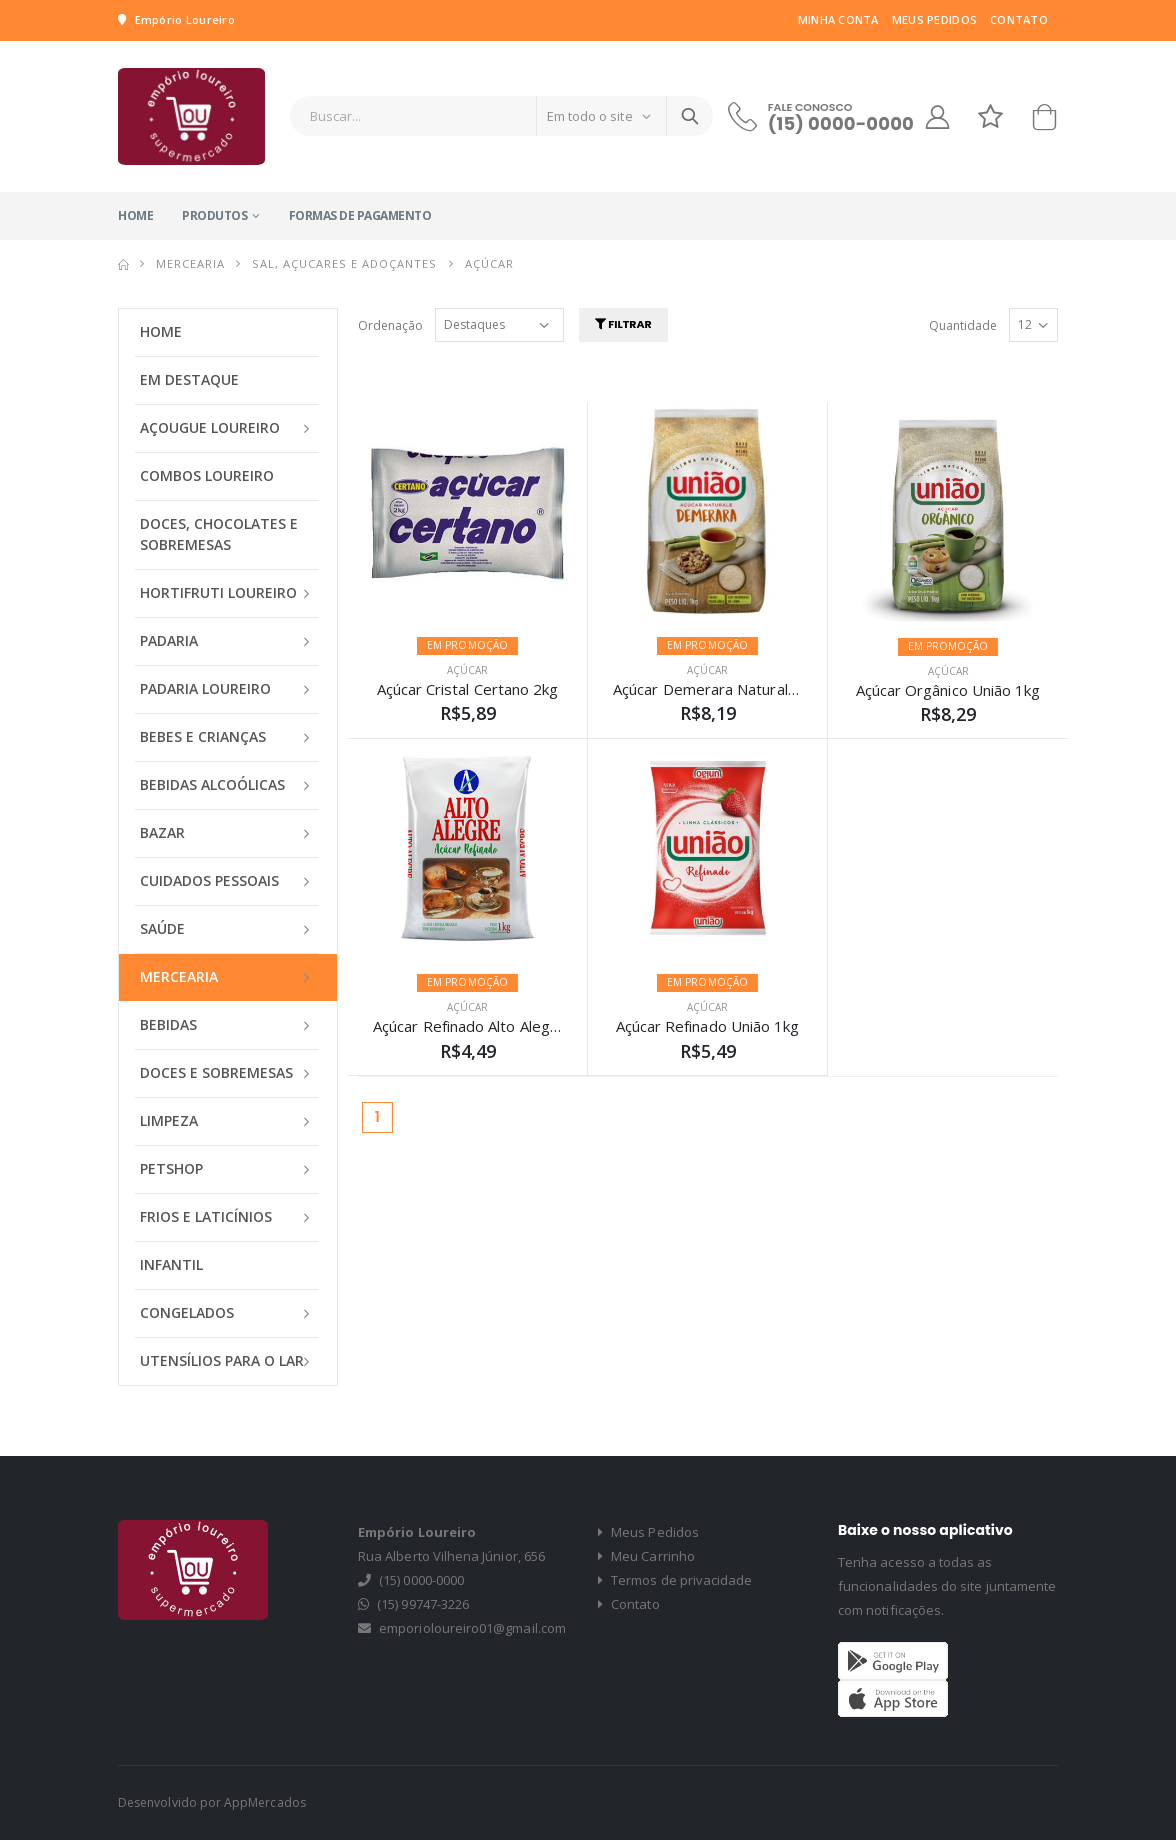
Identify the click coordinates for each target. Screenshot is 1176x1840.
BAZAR (162, 832)
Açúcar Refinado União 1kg (708, 1026)
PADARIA (169, 640)
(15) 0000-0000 (841, 123)
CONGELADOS (187, 1312)
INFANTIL (171, 1264)
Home (135, 215)
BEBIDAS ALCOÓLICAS (212, 784)
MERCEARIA (190, 263)
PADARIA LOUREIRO (205, 688)
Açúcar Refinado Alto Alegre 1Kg (485, 1026)
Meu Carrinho (646, 1556)
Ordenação (390, 325)
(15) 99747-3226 (423, 1604)
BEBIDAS (168, 1024)
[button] (1044, 121)
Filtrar (623, 324)
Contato (1019, 19)
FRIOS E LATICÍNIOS (206, 1216)
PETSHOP (171, 1168)
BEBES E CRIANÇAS (203, 736)
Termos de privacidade (675, 1580)
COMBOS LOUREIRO (207, 475)
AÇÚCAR (467, 670)
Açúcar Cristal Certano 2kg (468, 689)
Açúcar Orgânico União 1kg (948, 690)
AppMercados (265, 1802)
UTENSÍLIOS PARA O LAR (222, 1360)
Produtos (214, 215)
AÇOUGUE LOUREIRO (210, 427)
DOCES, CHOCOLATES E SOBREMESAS (219, 534)
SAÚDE (162, 928)
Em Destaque (189, 379)
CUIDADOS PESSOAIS (209, 880)
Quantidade (963, 325)
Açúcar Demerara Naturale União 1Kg (743, 689)
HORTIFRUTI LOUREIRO (218, 592)
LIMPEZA (169, 1120)
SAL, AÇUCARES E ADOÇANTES (344, 263)
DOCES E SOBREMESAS (216, 1072)
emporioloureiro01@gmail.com (472, 1628)
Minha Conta (838, 19)
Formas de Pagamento (360, 215)
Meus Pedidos (934, 19)
